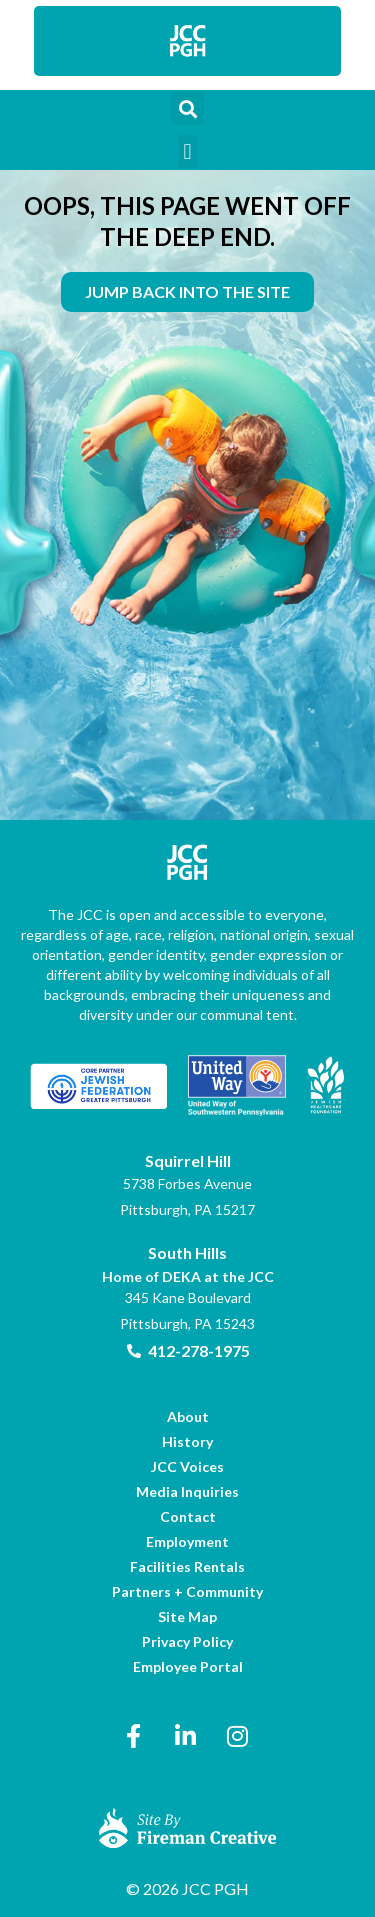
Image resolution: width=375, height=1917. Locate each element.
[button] (187, 108)
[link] (188, 41)
